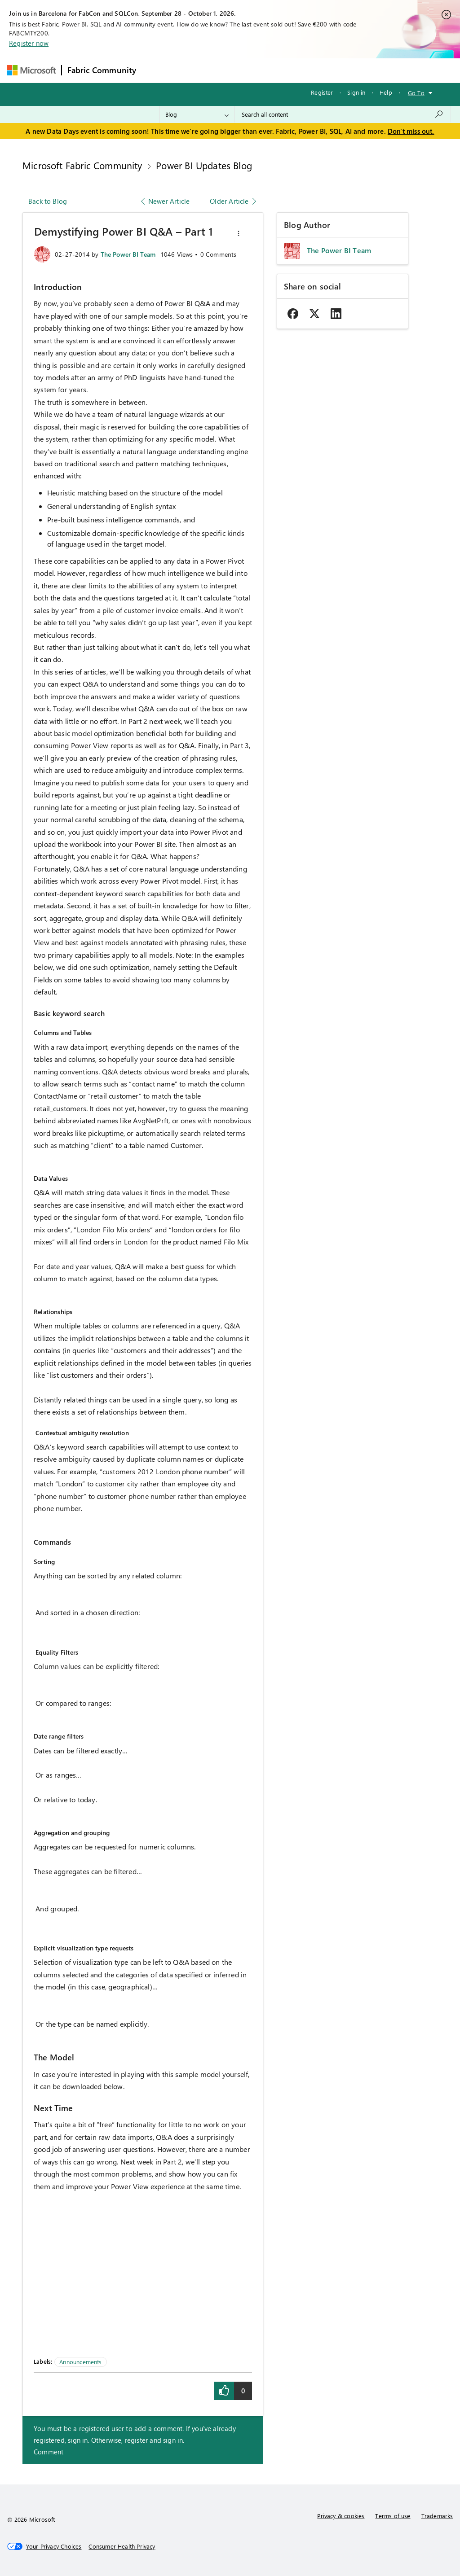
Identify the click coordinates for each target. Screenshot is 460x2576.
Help (386, 92)
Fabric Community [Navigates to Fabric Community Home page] (102, 70)
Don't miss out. (411, 131)
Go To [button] (416, 92)
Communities (273, 70)
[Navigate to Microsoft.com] (31, 70)
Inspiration (196, 70)
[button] (238, 233)
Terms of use (392, 2515)
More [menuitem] (343, 70)
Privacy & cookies (340, 2515)
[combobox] (342, 114)
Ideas (233, 70)
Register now (29, 43)
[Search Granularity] (197, 114)
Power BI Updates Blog (204, 165)
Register (322, 92)
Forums (156, 70)
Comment (48, 2451)
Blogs (313, 70)
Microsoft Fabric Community (82, 165)
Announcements (80, 2362)
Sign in (356, 92)
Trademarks (437, 2515)
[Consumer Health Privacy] (121, 2546)
